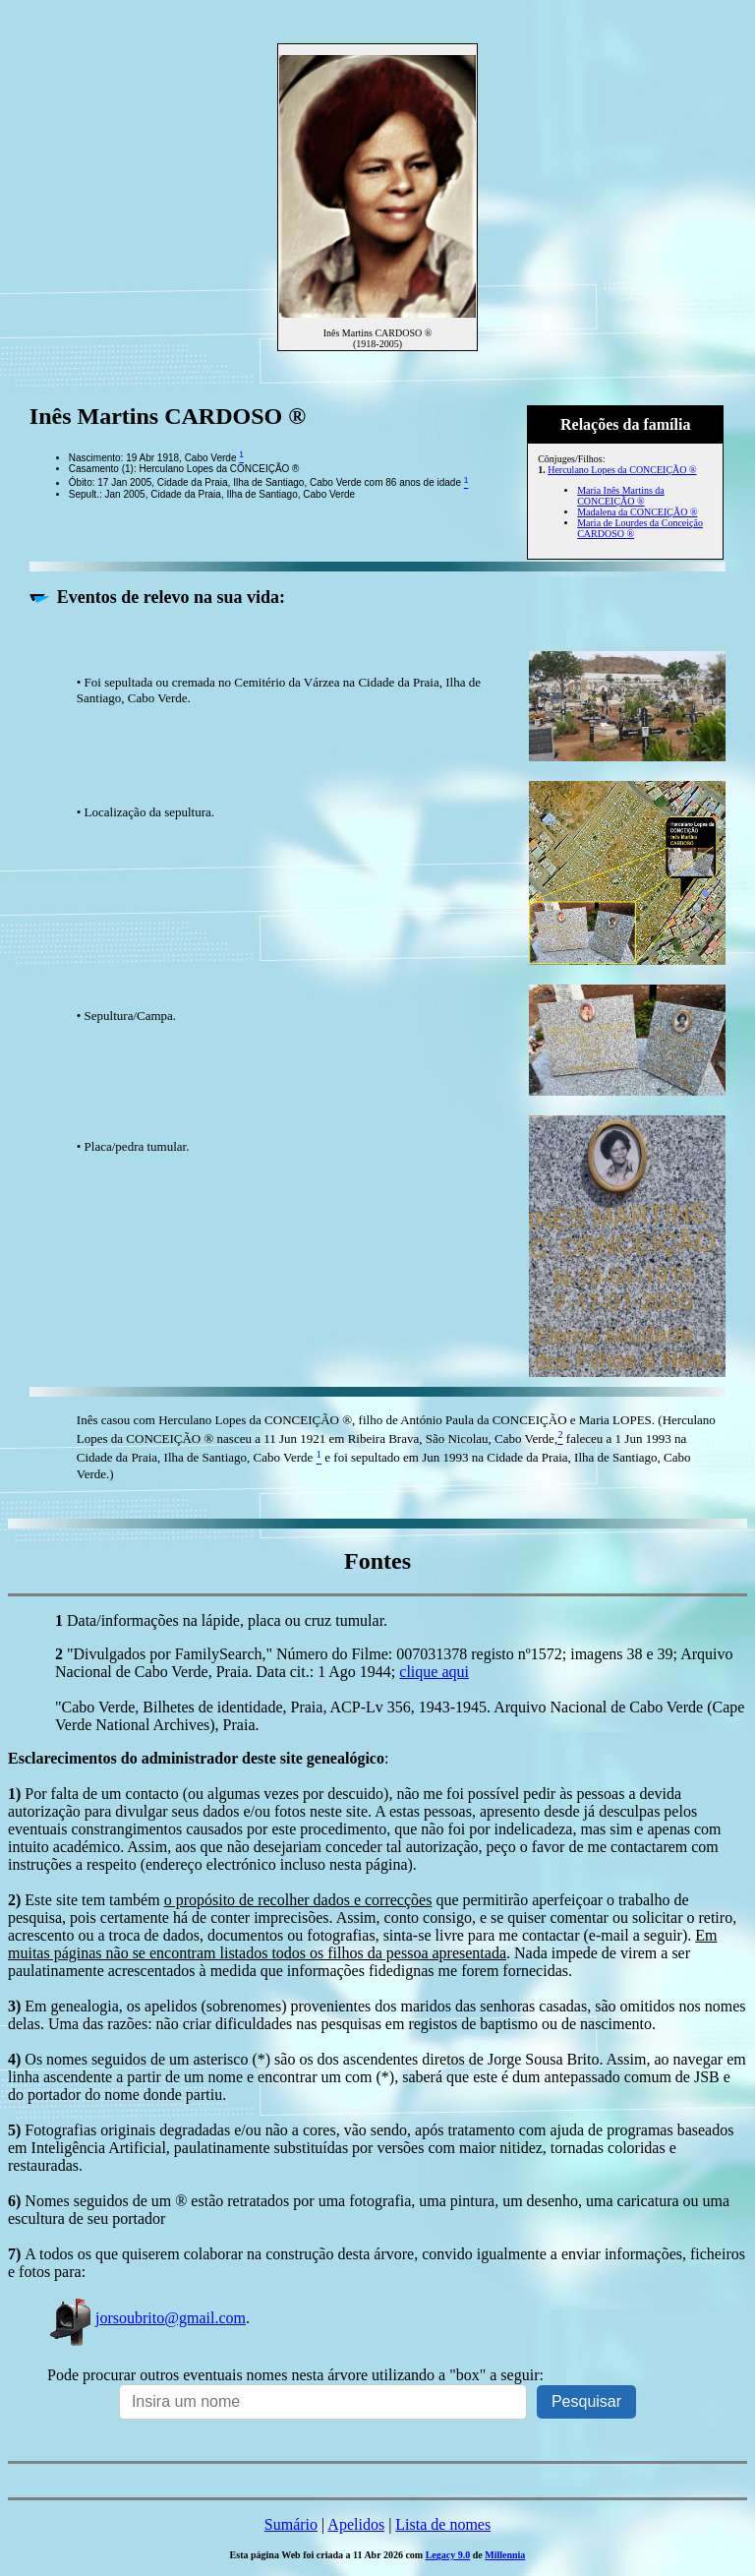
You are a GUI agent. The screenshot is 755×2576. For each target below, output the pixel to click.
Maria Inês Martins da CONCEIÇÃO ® (621, 496)
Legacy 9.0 (448, 2554)
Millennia (505, 2554)
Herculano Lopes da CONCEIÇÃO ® (622, 469)
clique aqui (434, 1671)
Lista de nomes (443, 2524)
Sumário (291, 2524)
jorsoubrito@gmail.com (146, 2317)
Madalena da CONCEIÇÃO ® (637, 512)
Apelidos (355, 2524)
